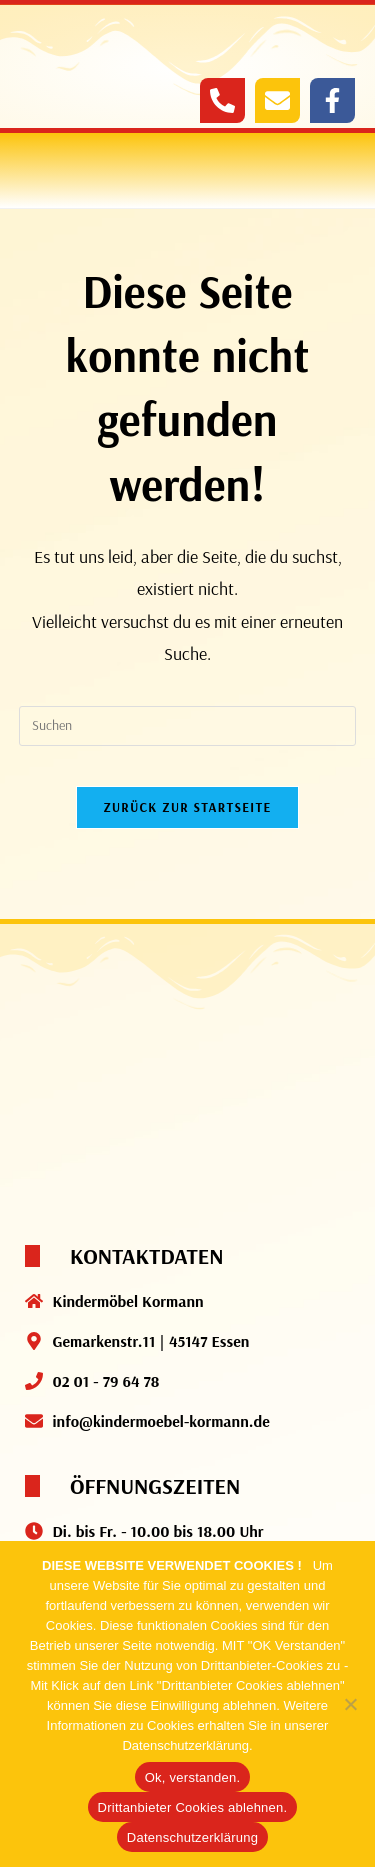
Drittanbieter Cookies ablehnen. (193, 1807)
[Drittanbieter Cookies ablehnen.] (350, 1704)
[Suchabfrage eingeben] (188, 726)
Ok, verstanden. (193, 1777)
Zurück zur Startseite (187, 807)
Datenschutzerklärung (192, 1837)
